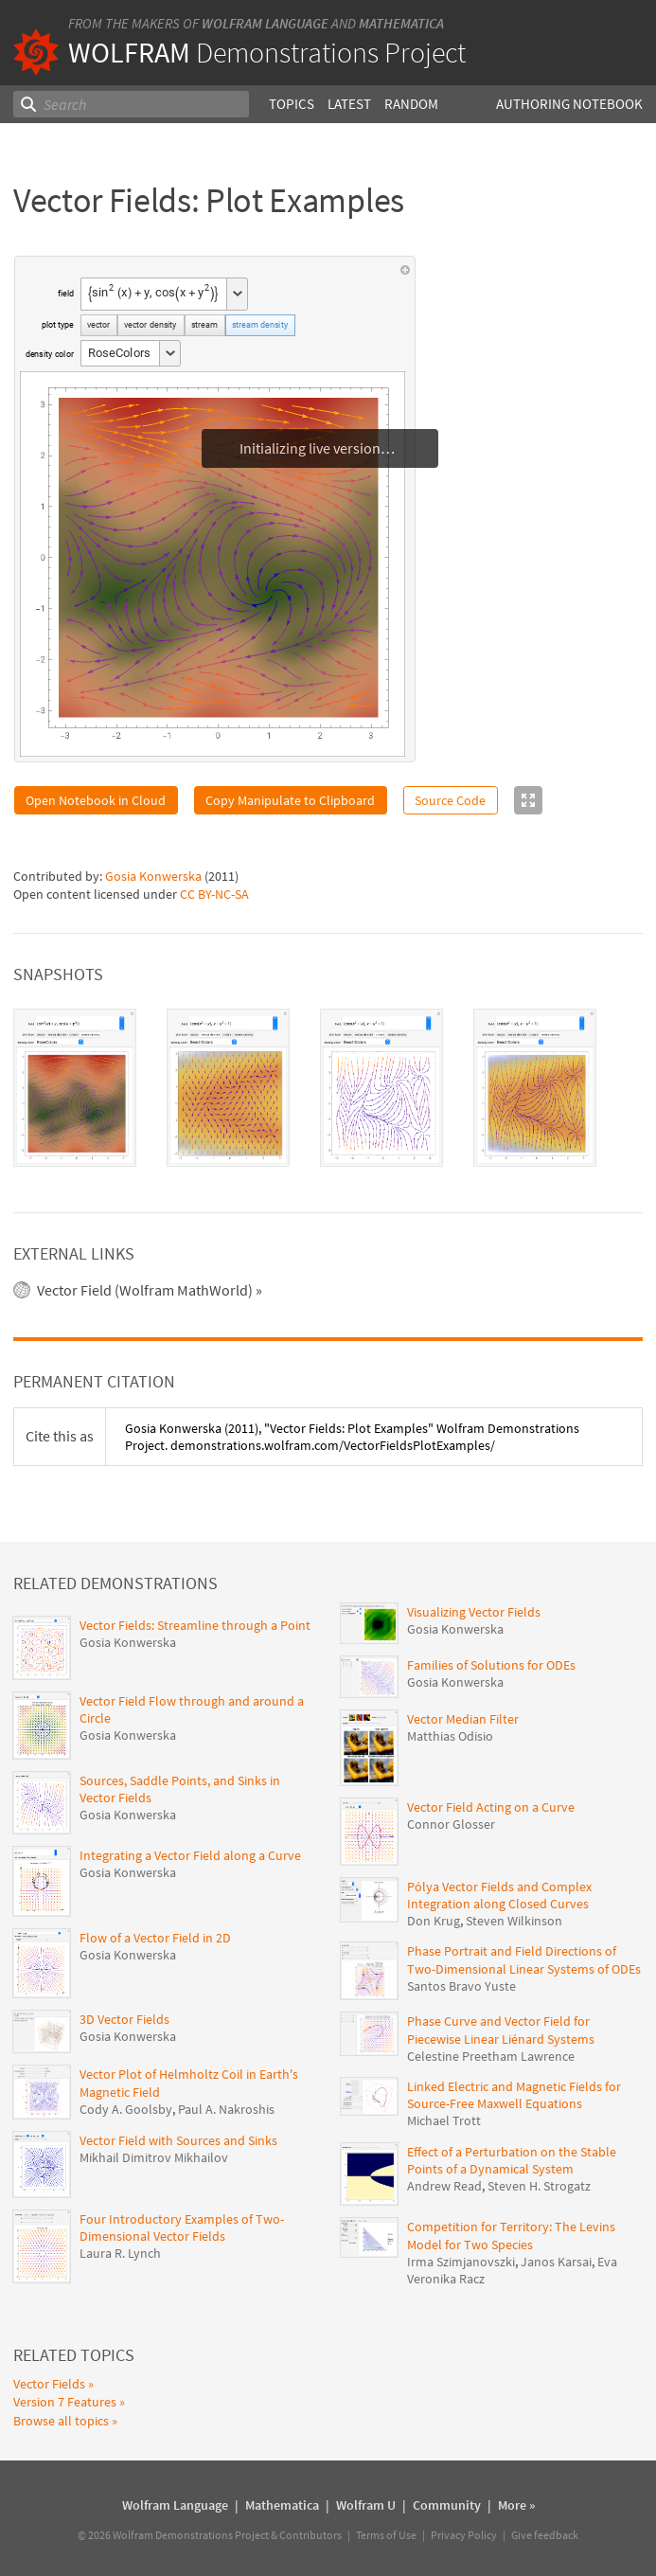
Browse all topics (61, 2420)
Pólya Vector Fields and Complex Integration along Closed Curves (499, 1895)
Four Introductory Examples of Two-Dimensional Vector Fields (182, 2227)
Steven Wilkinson (514, 1920)
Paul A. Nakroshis (226, 2109)
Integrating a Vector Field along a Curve (190, 1855)
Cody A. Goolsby (126, 2109)
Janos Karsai (556, 2261)
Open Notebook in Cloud (96, 800)
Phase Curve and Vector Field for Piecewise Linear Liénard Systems (500, 2029)
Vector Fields (49, 2383)
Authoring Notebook (569, 104)
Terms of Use (386, 2535)
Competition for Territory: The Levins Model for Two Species (511, 2235)
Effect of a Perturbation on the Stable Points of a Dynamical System (511, 2160)
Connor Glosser (451, 1824)
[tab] (74, 1088)
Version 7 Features (64, 2401)
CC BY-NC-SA (214, 894)
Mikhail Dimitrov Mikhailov (154, 2157)
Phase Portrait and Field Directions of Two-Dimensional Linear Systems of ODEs (524, 1959)
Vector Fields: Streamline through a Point (195, 1625)
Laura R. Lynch (120, 2253)
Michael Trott (444, 2120)
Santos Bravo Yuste (461, 1986)
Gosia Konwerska (153, 876)
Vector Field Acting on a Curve (491, 1807)
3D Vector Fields (124, 2019)
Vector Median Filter (463, 1718)
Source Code (450, 800)
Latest (349, 104)
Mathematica (401, 23)
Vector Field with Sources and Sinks (178, 2140)
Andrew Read (444, 2185)
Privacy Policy (464, 2535)
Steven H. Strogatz (539, 2185)
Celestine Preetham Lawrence (491, 2056)
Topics (291, 104)
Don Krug (433, 1920)
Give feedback (544, 2535)
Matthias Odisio (450, 1735)
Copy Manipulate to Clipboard (290, 800)
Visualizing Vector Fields (474, 1611)
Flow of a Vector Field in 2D (155, 1937)
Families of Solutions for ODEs (491, 1664)
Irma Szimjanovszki (461, 2261)
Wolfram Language (265, 23)
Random (411, 104)
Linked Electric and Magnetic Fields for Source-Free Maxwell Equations (514, 2095)
